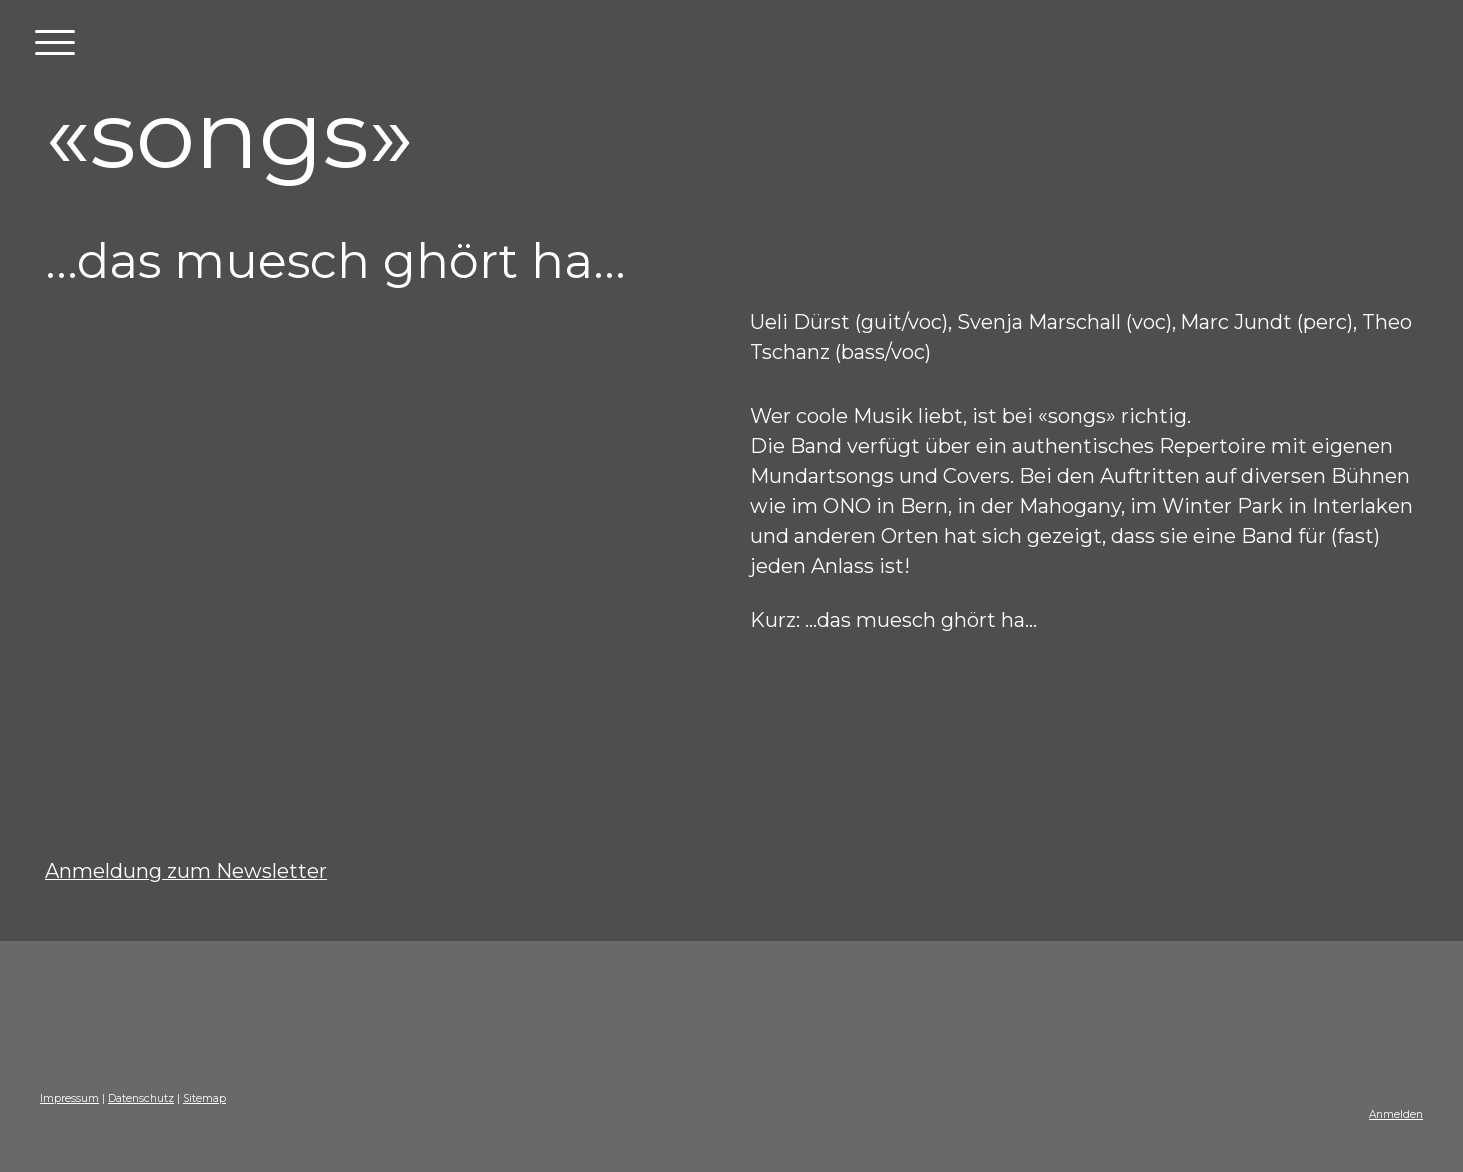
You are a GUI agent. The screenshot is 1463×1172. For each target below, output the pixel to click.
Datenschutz (141, 1098)
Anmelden (1396, 1114)
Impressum (69, 1098)
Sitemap (204, 1098)
